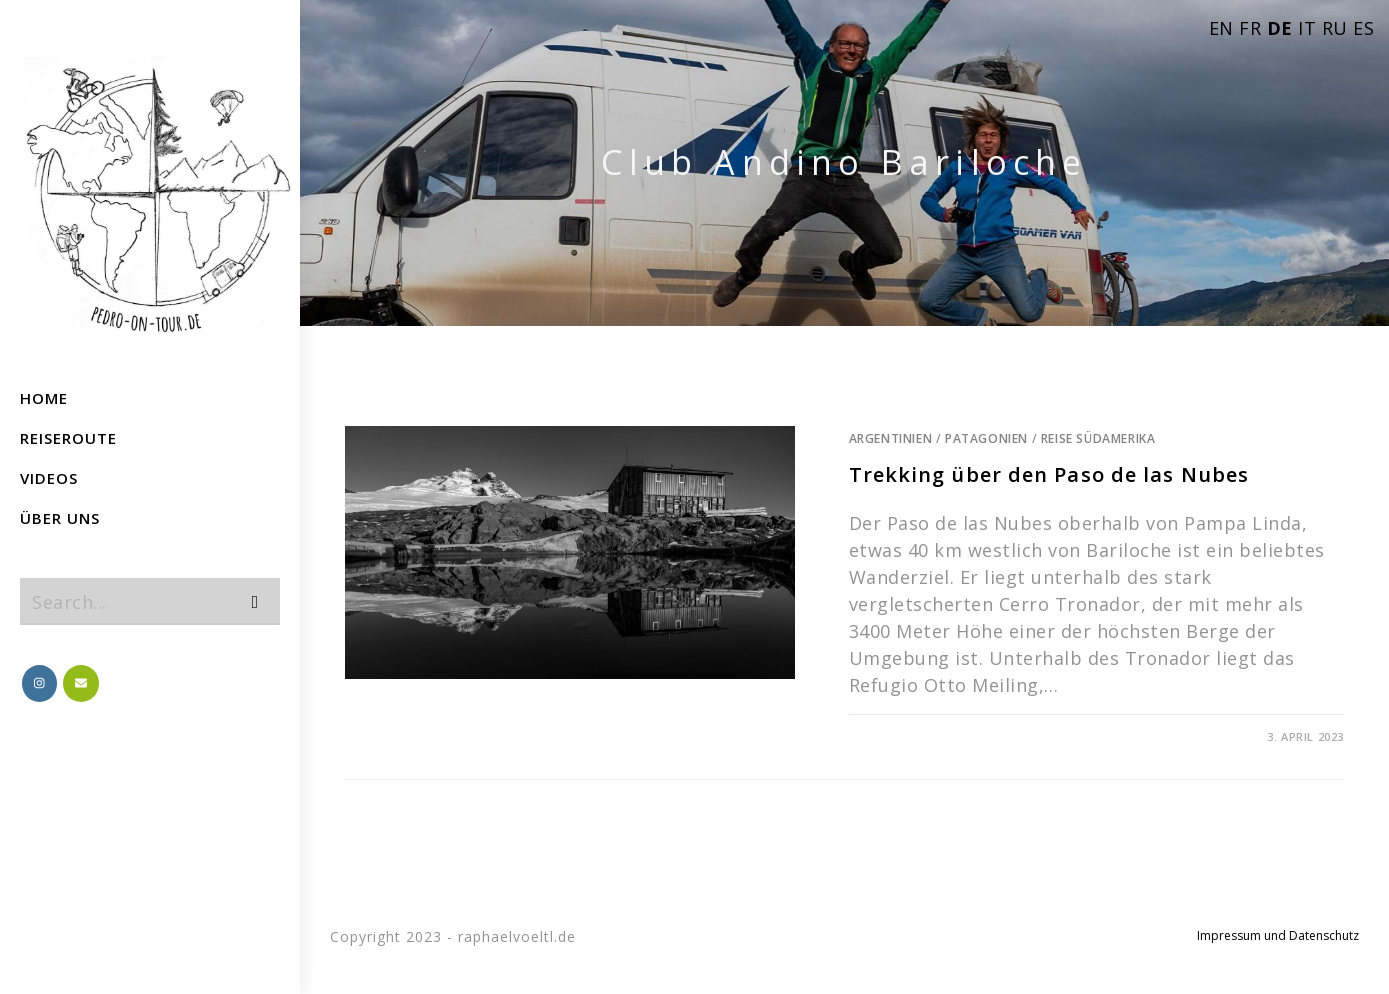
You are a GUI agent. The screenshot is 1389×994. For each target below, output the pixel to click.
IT (1307, 28)
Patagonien (986, 438)
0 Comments (899, 736)
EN (1221, 28)
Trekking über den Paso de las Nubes (1049, 474)
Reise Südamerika (1098, 438)
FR (1250, 28)
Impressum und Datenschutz (1278, 935)
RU (1335, 28)
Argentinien (891, 438)
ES (1363, 28)
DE (1280, 28)
